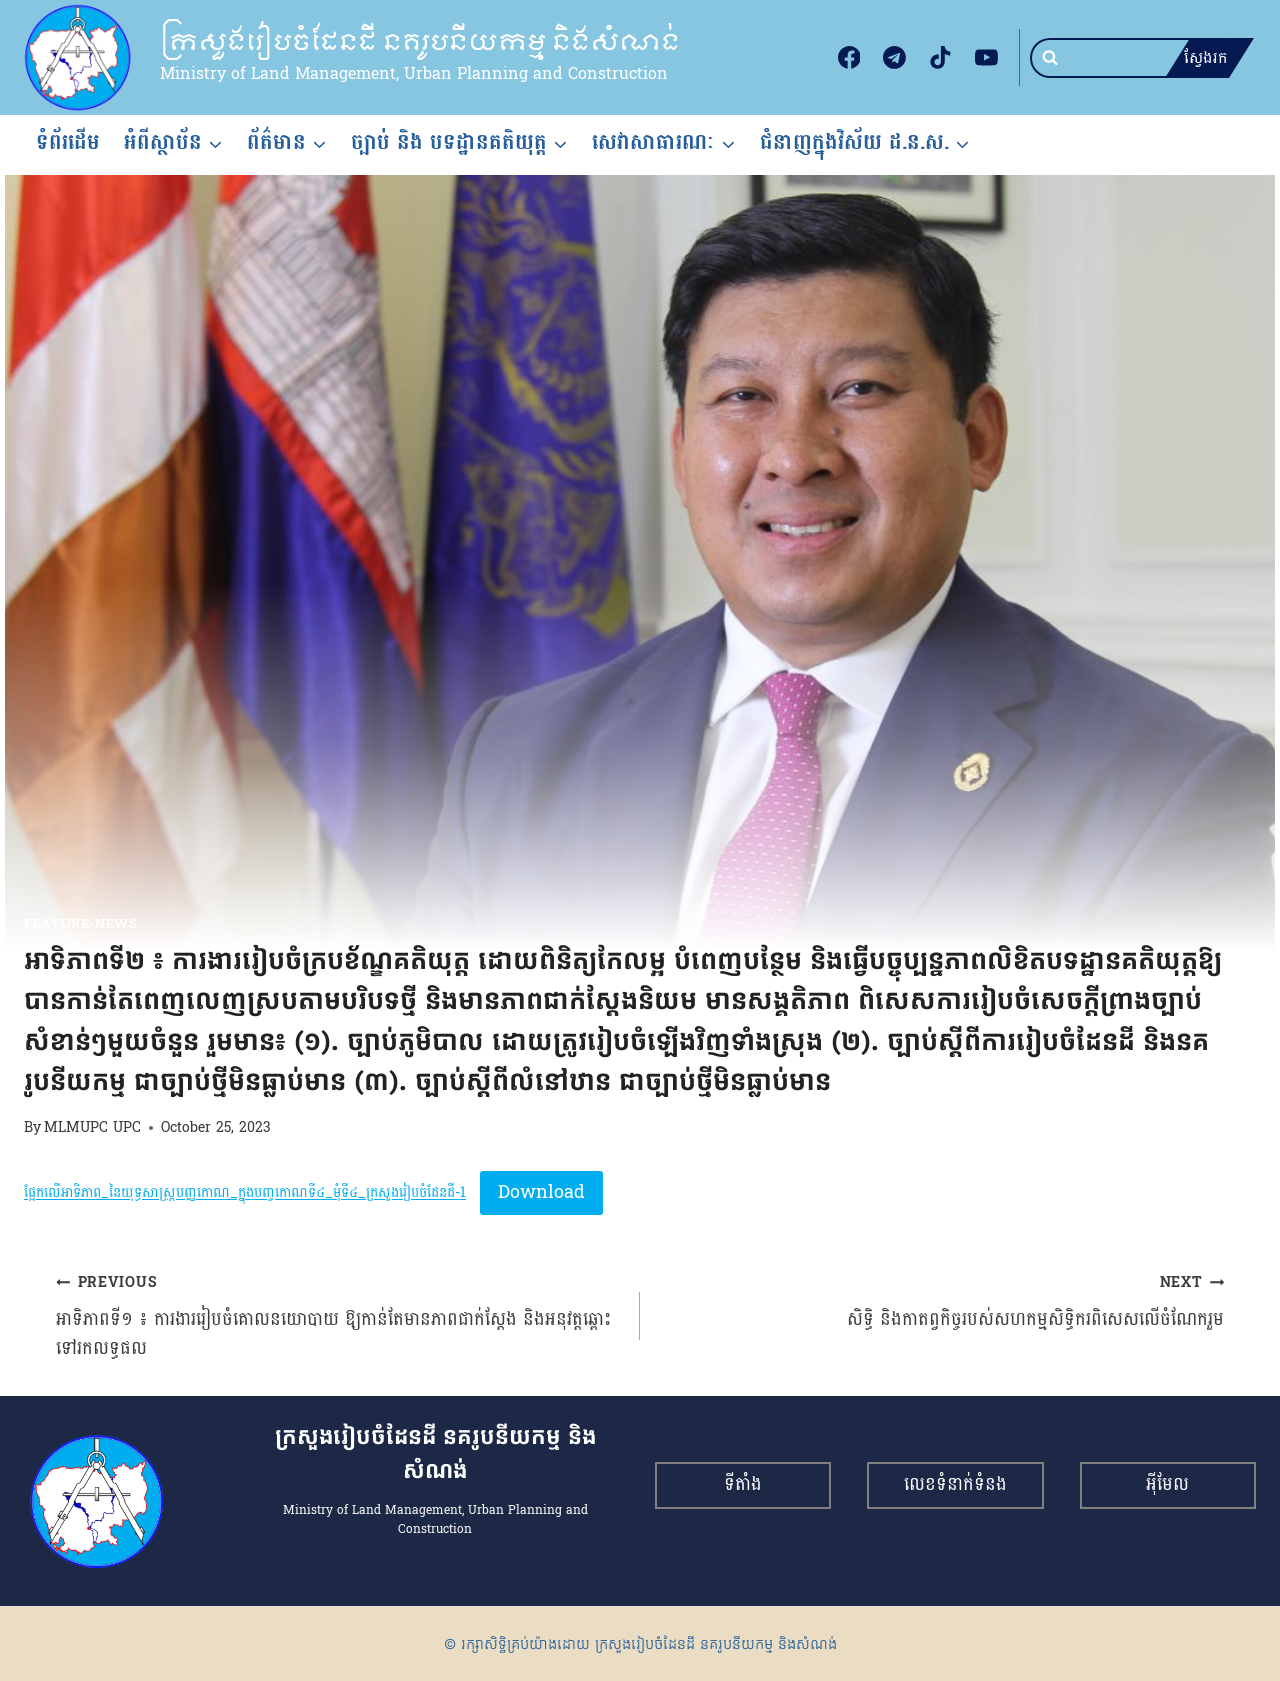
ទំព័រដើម (68, 142)
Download (541, 1192)
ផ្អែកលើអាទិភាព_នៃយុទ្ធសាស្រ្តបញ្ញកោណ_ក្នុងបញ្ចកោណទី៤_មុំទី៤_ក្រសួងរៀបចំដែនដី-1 (245, 1193)
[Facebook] (849, 58)
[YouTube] (986, 58)
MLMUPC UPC (92, 1127)
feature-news (81, 924)
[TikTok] (941, 58)
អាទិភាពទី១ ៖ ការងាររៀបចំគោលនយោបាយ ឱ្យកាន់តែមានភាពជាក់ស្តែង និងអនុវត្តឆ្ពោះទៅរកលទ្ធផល (339, 1315)
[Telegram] (895, 58)
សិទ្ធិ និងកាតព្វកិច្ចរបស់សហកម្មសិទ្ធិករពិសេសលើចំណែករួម (941, 1301)
